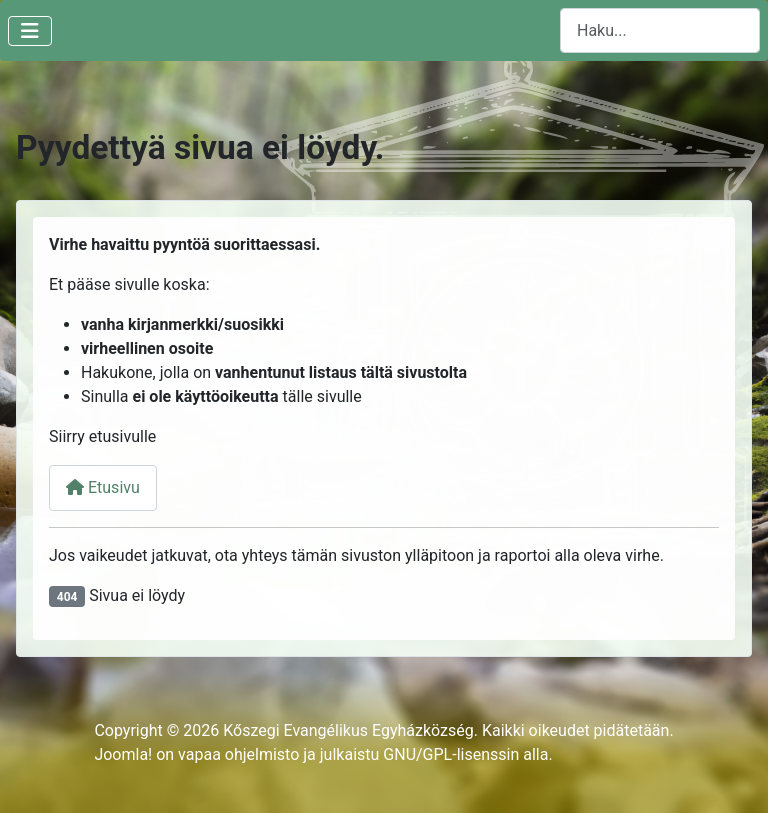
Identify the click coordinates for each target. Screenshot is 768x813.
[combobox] (660, 30)
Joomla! (123, 754)
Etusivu (103, 487)
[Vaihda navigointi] (30, 31)
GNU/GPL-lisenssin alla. (467, 754)
